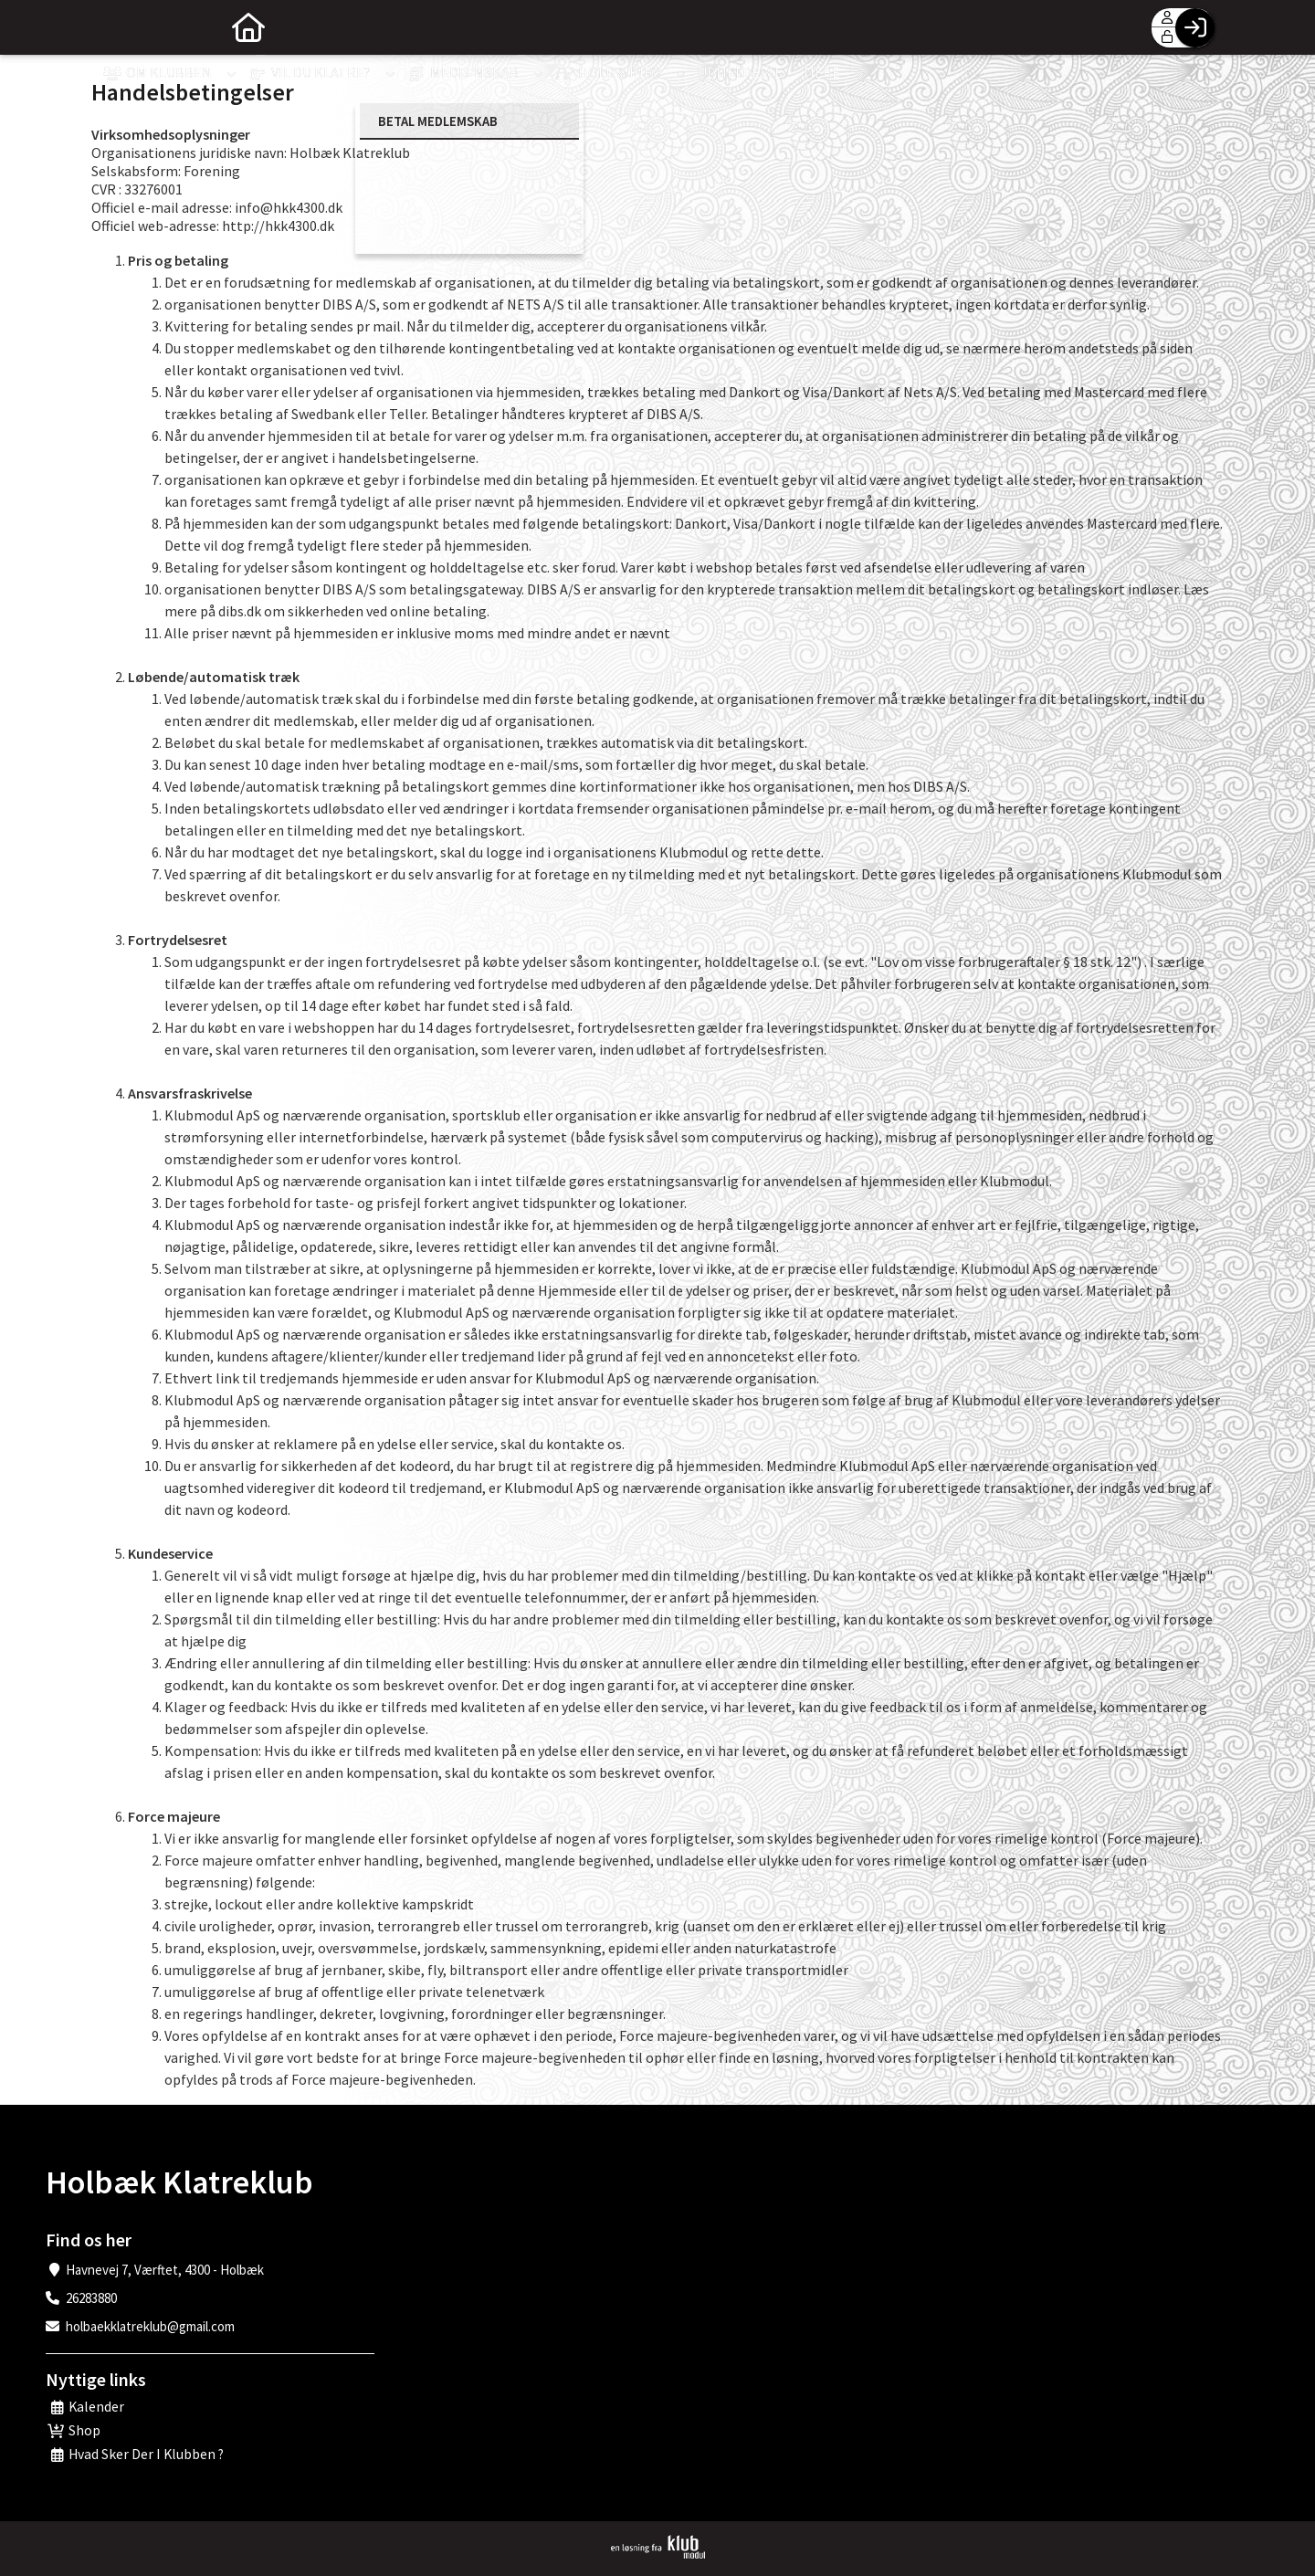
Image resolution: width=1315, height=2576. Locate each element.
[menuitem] (118, 27)
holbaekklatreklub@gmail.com (150, 2326)
